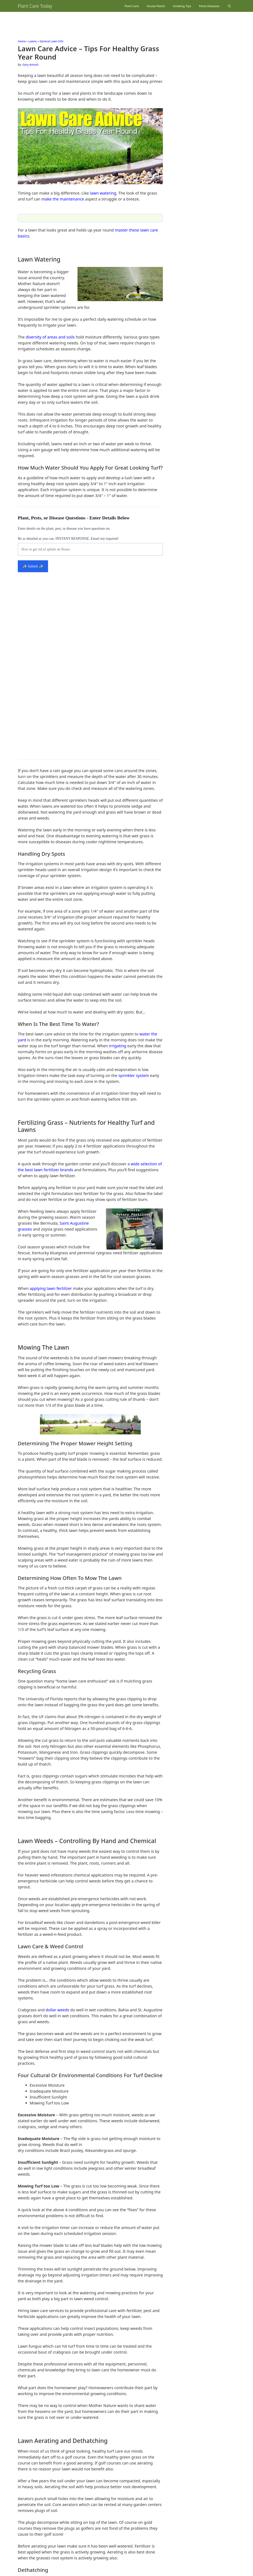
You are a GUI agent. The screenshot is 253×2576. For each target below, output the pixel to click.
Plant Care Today (35, 6)
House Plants (156, 6)
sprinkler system (133, 897)
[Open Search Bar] (229, 6)
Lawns (32, 41)
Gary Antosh (31, 64)
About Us (25, 2566)
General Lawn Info (51, 41)
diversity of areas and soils (50, 337)
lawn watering (103, 193)
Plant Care (132, 6)
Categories (176, 2541)
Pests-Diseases (209, 6)
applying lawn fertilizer (51, 1110)
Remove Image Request (36, 2572)
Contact (24, 2560)
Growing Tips (182, 6)
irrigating (117, 868)
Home (22, 41)
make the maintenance (62, 199)
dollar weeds (57, 1832)
